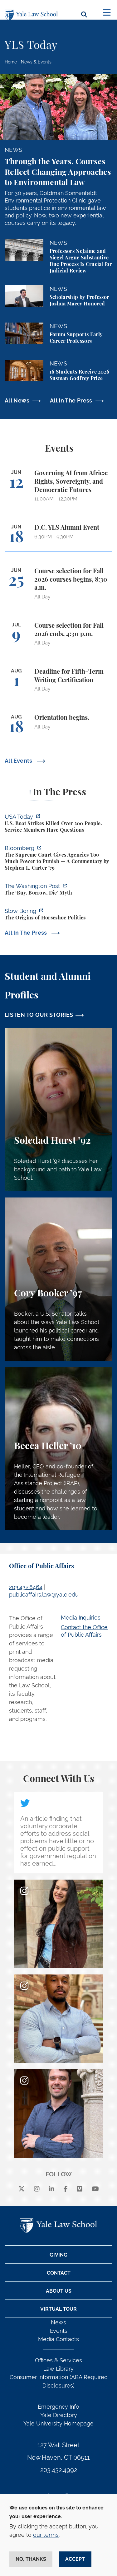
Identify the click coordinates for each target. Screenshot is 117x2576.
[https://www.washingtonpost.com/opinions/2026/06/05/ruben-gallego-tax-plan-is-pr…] (58, 890)
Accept (75, 2559)
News (58, 2322)
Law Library (58, 2368)
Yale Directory (58, 2415)
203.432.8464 (25, 1587)
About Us (58, 2291)
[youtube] (95, 2189)
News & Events (36, 61)
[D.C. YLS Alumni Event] (58, 537)
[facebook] (66, 2189)
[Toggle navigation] (107, 12)
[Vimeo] (79, 2189)
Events (58, 2330)
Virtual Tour (58, 2309)
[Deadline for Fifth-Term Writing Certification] (58, 683)
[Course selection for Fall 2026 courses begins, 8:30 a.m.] (58, 586)
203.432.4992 (58, 2470)
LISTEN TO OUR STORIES (39, 1014)
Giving (58, 2255)
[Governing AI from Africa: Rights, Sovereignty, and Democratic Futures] (58, 488)
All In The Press (71, 400)
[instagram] (37, 2189)
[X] (21, 2189)
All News (17, 400)
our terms (46, 2535)
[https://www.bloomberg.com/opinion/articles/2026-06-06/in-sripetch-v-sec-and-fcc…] (58, 858)
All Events (19, 760)
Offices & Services (58, 2360)
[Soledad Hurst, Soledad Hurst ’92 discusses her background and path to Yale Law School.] (58, 1109)
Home (11, 61)
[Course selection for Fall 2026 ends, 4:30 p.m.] (58, 637)
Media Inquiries (80, 1617)
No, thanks (31, 2559)
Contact (59, 2273)
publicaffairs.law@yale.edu (44, 1594)
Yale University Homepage (58, 2423)
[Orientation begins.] (58, 728)
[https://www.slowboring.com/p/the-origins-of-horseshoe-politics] (58, 915)
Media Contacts (58, 2339)
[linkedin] (51, 2189)
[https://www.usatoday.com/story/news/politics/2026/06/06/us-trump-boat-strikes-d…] (58, 824)
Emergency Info (58, 2406)
